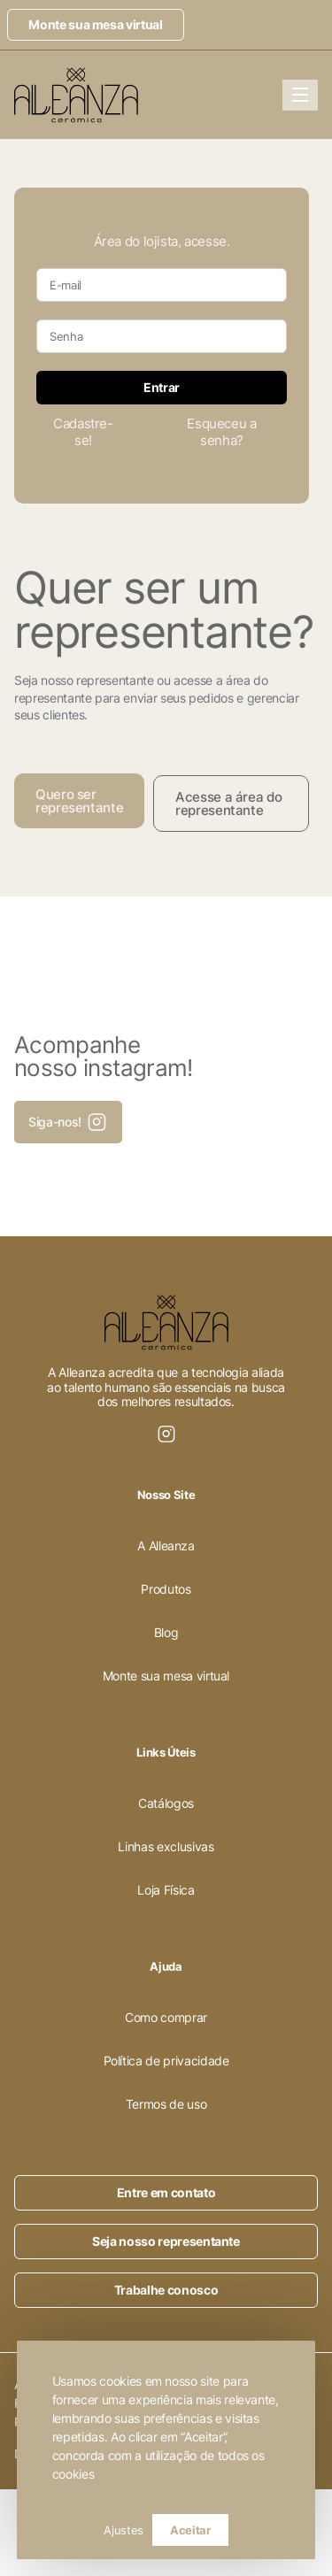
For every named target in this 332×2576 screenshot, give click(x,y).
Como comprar (166, 2017)
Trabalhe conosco (166, 2289)
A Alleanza (166, 1545)
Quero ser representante (79, 801)
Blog (166, 1632)
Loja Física (165, 1889)
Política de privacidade (166, 2060)
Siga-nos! (68, 1122)
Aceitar (190, 2530)
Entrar (161, 387)
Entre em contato (166, 2192)
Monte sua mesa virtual (95, 24)
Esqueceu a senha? (221, 432)
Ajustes (123, 2530)
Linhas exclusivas (165, 1846)
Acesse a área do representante (228, 803)
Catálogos (166, 1803)
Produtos (165, 1588)
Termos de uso (166, 2103)
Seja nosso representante (166, 2241)
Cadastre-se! (83, 432)
